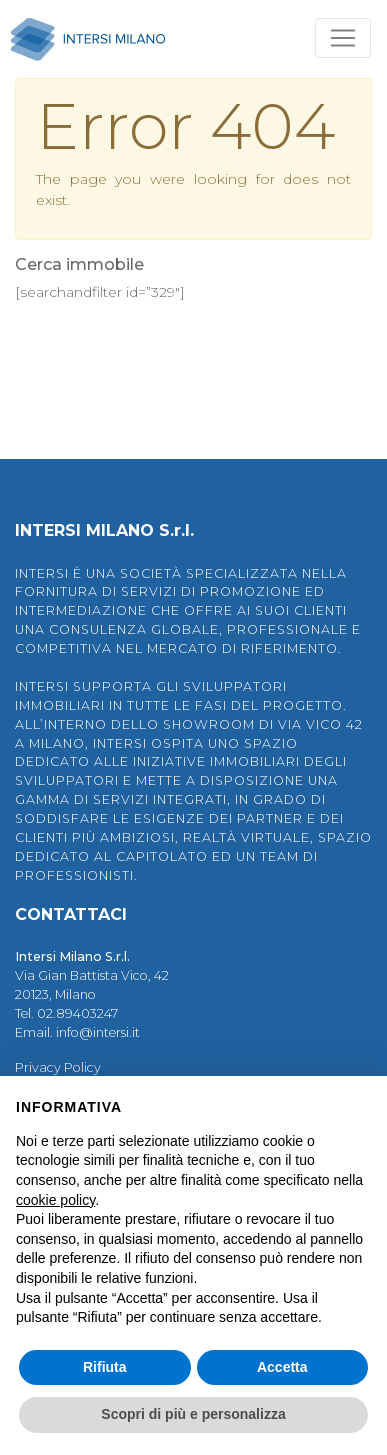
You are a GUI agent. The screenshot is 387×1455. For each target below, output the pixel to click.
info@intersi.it (98, 1032)
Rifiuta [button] (105, 1367)
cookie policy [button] (55, 1200)
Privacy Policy (58, 1067)
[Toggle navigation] (343, 38)
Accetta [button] (282, 1367)
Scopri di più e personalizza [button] (193, 1414)
